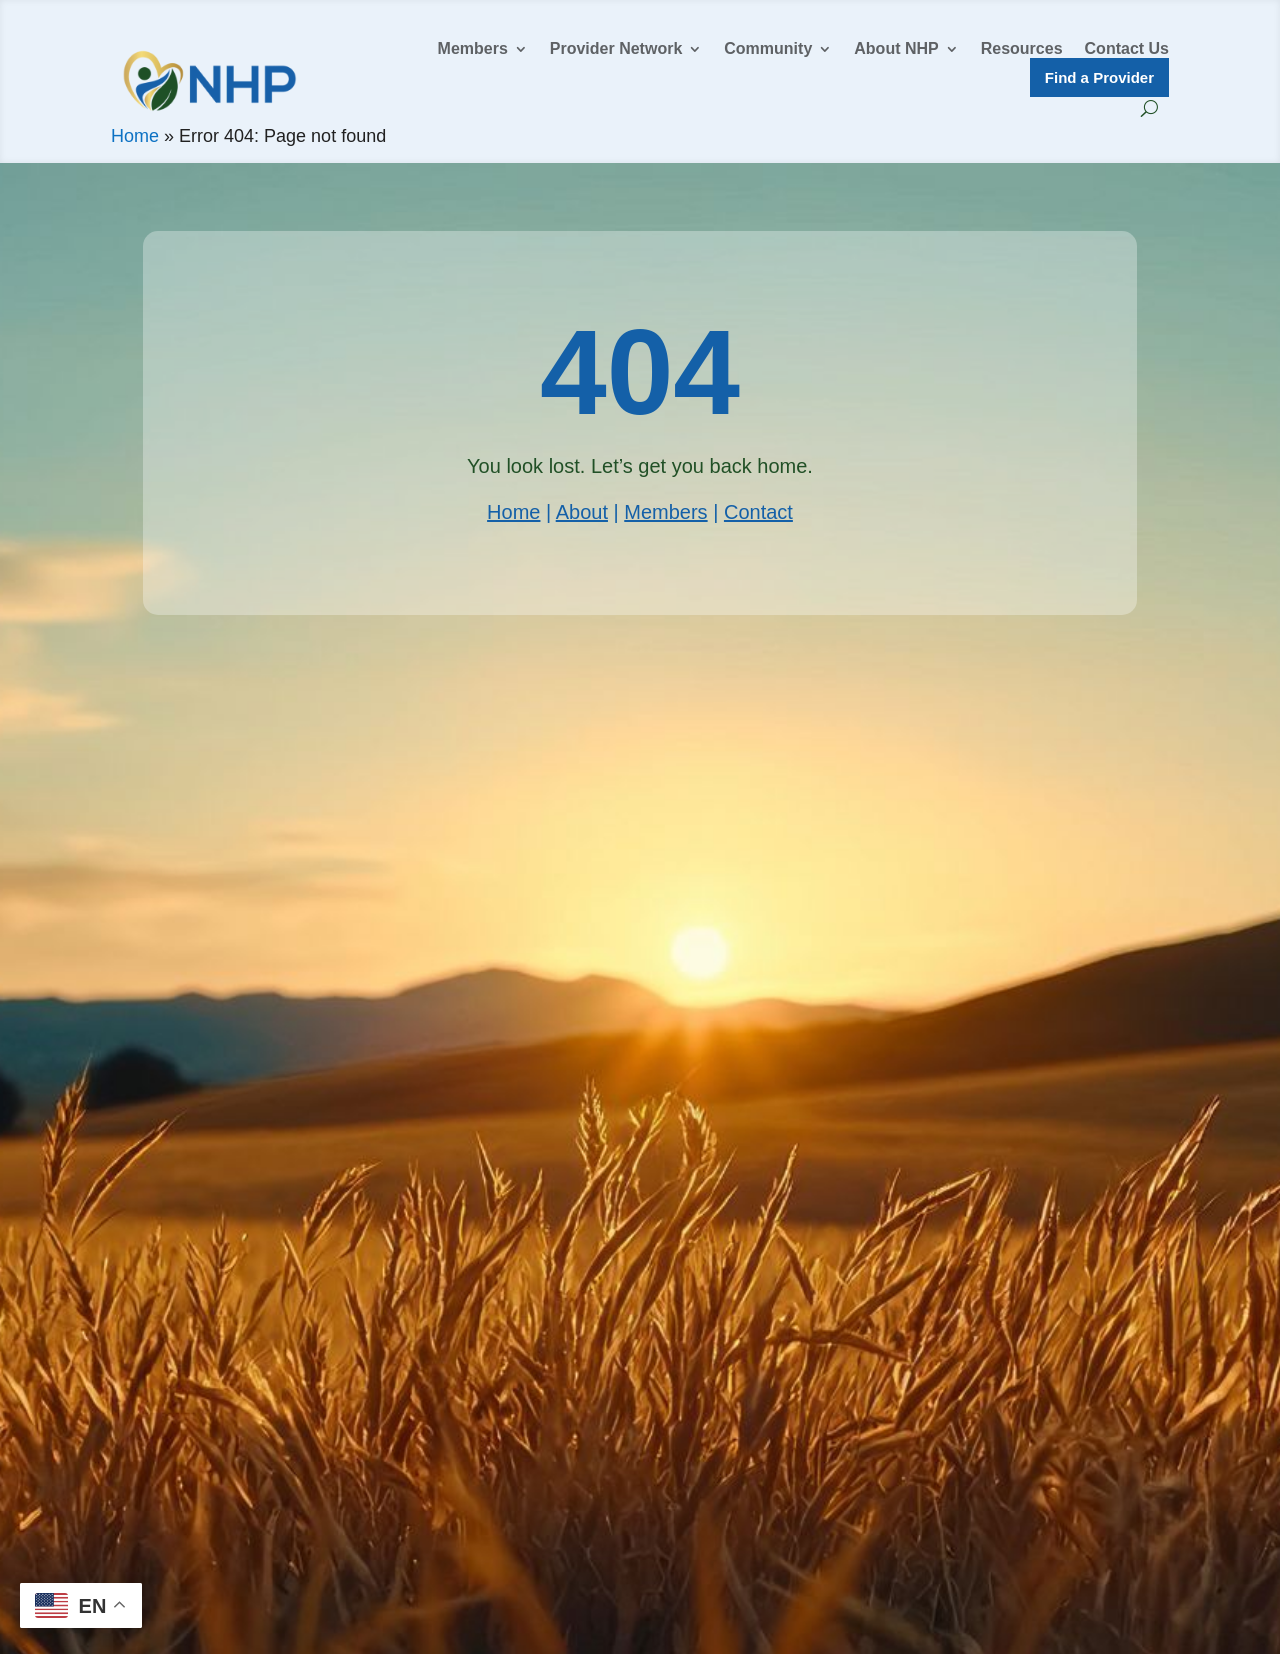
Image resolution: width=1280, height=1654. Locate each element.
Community (768, 49)
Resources (1022, 49)
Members (473, 49)
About (582, 512)
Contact (758, 512)
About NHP (896, 49)
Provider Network (616, 49)
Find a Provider (1099, 77)
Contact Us (1127, 49)
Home (135, 136)
